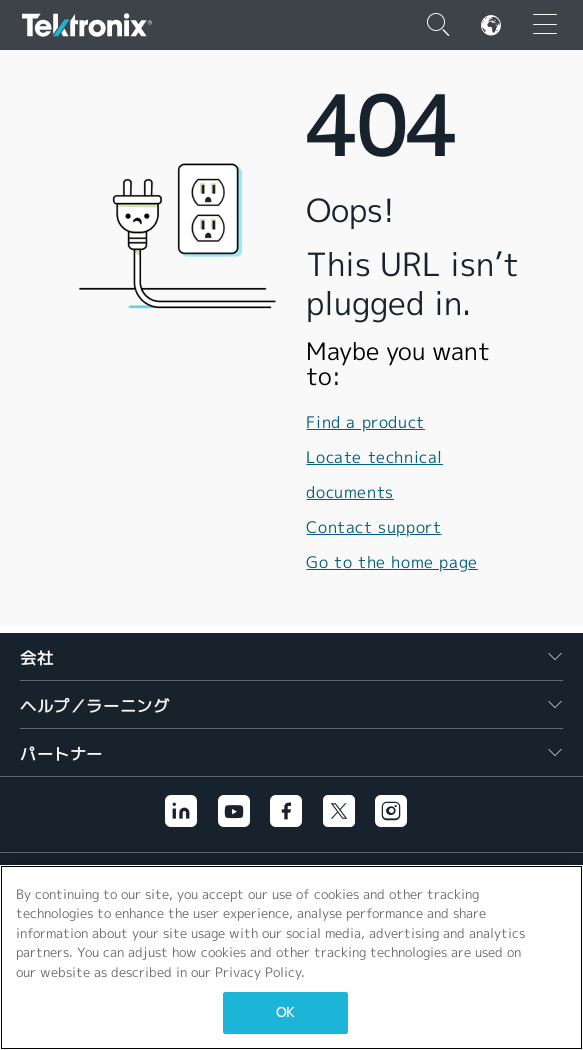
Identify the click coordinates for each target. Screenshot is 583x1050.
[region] (291, 957)
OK (285, 1012)
